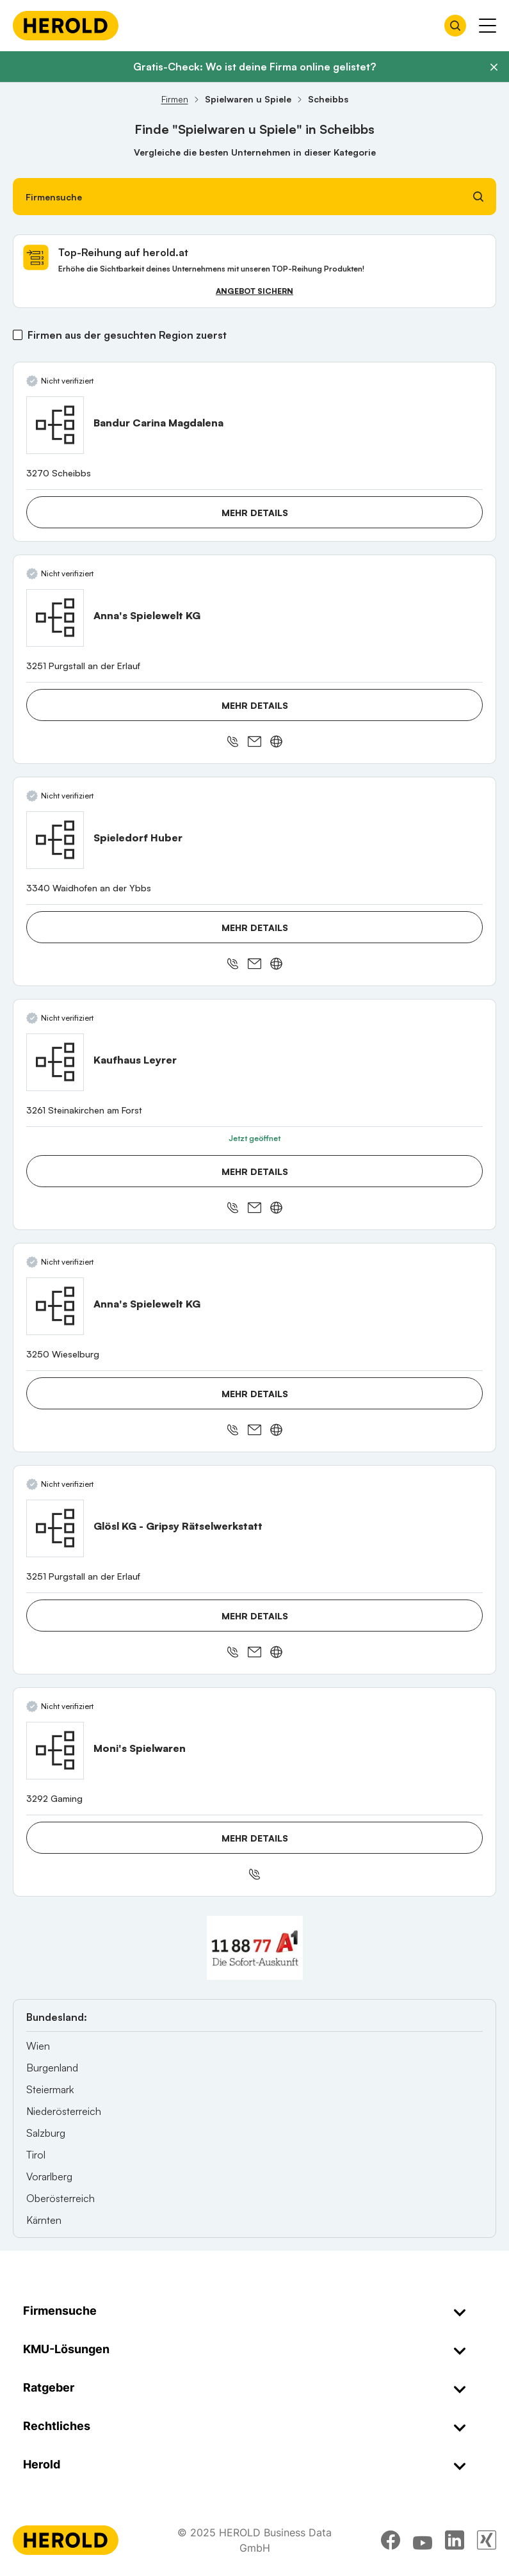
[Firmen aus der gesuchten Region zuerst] (17, 335)
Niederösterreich (63, 2111)
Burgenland (52, 2067)
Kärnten (43, 2220)
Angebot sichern (254, 291)
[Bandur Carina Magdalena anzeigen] (55, 425)
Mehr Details (255, 512)
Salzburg (45, 2132)
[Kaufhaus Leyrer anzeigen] (55, 1062)
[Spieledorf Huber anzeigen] (55, 840)
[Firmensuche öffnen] (455, 25)
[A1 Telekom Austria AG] (255, 1948)
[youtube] (422, 2540)
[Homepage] (65, 25)
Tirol (35, 2154)
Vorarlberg (49, 2176)
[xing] (486, 2540)
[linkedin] (454, 2540)
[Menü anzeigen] (487, 26)
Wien (38, 2045)
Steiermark (50, 2089)
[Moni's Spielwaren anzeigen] (55, 1750)
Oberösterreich (60, 2198)
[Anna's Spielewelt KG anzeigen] (55, 618)
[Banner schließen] (493, 67)
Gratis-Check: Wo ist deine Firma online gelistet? (254, 66)
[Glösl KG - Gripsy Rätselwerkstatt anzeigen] (55, 1528)
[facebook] (390, 2540)
